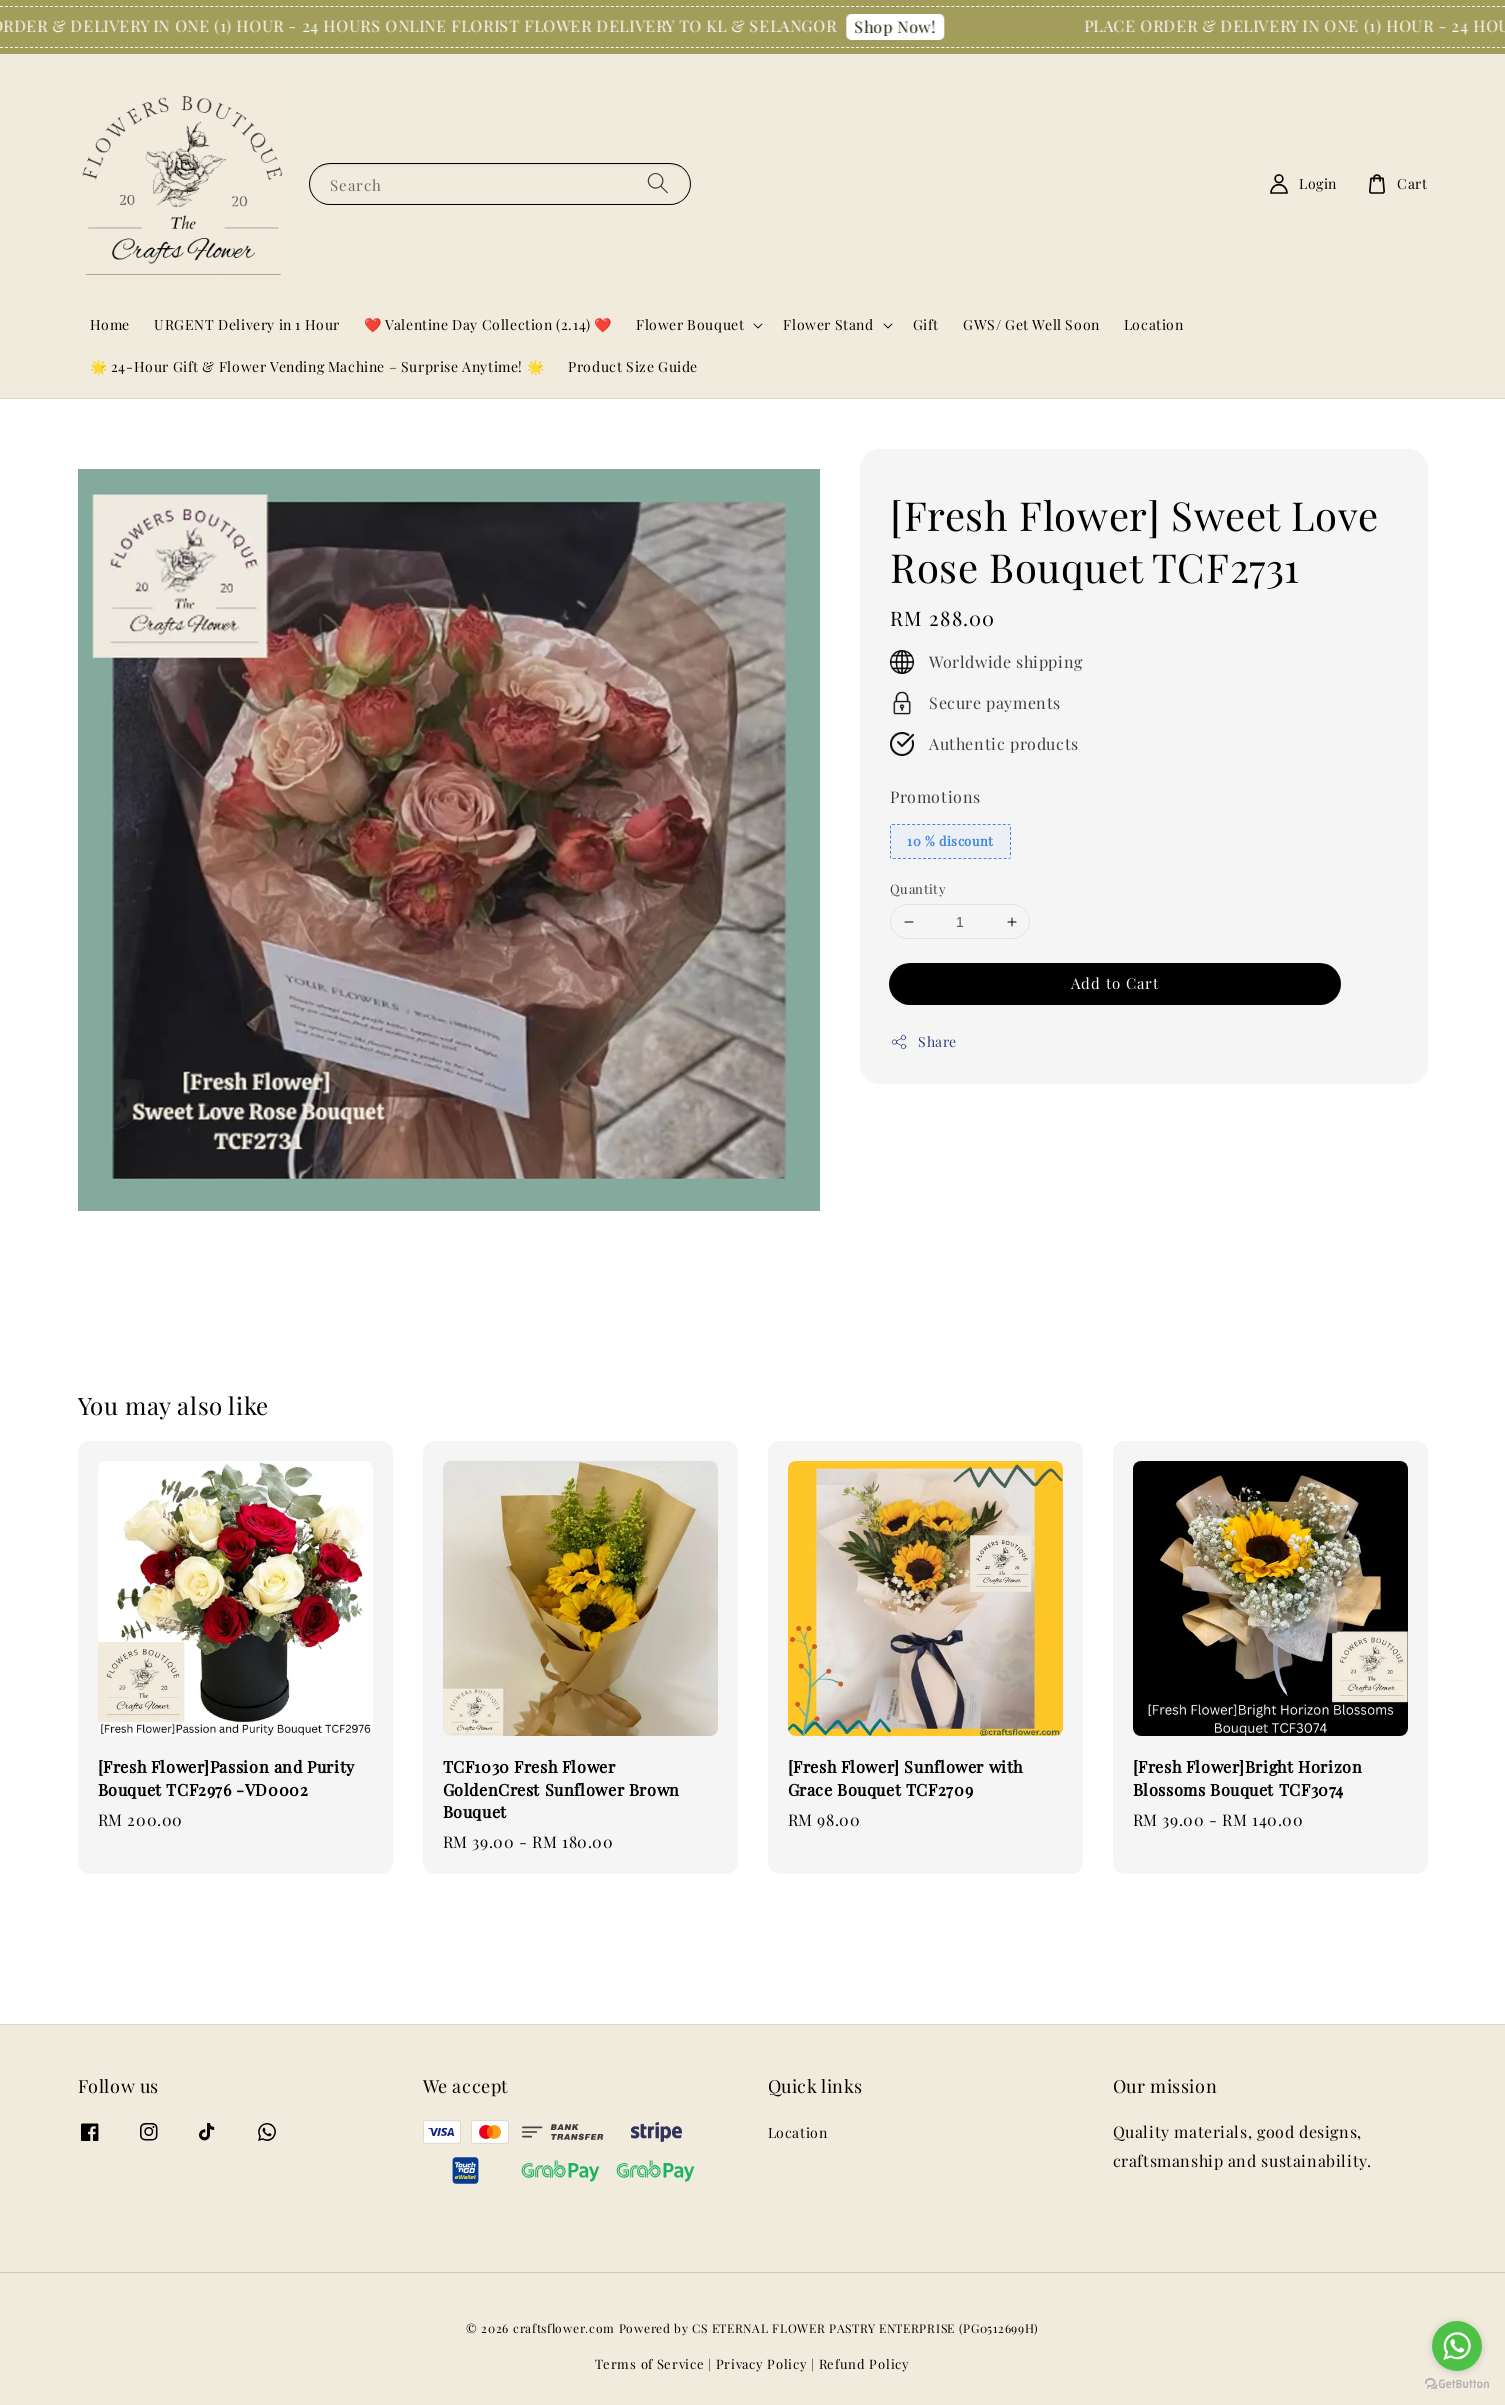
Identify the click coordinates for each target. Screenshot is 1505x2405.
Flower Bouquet (690, 325)
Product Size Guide (633, 366)
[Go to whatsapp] (1457, 2346)
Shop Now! (907, 26)
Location (1154, 324)
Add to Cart (1115, 983)
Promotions (935, 796)
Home (110, 324)
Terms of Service (649, 2363)
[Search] (658, 183)
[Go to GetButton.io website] (1457, 2384)
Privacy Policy (762, 2363)
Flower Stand (828, 325)
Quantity (918, 888)
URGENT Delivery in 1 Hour (247, 324)
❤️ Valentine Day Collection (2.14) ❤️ (488, 324)
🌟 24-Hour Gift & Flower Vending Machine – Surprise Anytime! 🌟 (317, 366)
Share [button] (923, 1041)
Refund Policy (864, 2363)
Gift (926, 324)
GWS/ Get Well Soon (1031, 324)
